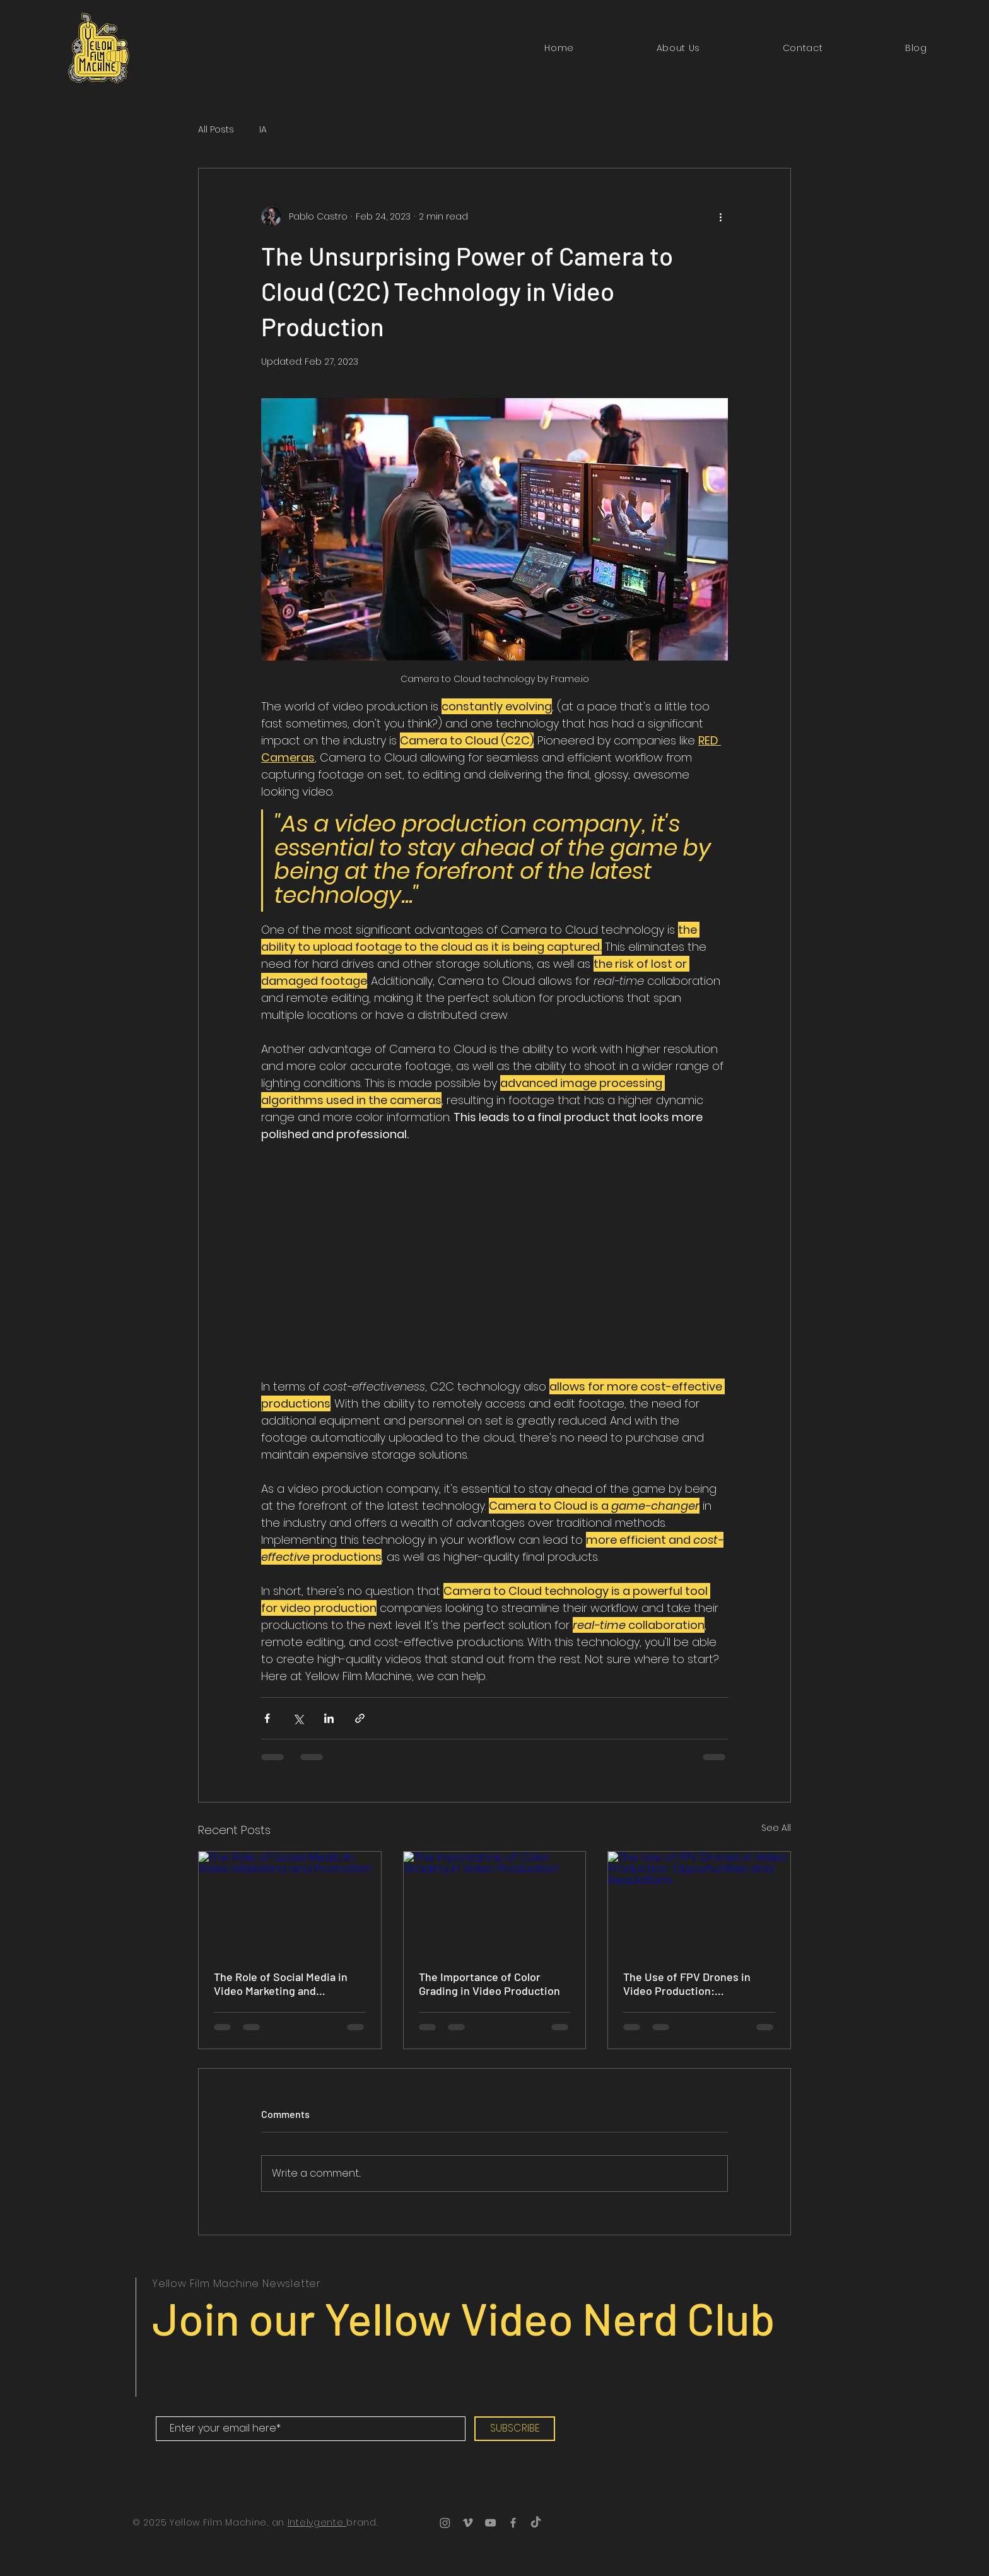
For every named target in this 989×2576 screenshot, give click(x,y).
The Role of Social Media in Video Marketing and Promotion (281, 1983)
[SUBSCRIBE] (514, 2428)
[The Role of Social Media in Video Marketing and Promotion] (290, 1903)
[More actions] (720, 216)
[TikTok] (535, 2522)
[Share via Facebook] (267, 1718)
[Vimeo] (467, 2522)
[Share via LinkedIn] (329, 1718)
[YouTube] (490, 2522)
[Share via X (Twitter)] (298, 1718)
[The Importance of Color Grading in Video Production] (495, 1903)
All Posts (216, 130)
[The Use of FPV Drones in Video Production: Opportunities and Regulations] (699, 1903)
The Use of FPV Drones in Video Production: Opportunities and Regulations (687, 1983)
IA (263, 130)
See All (776, 1827)
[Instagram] (445, 2522)
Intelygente (317, 2522)
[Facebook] (513, 2522)
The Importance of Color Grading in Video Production (489, 1983)
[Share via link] (360, 1718)
